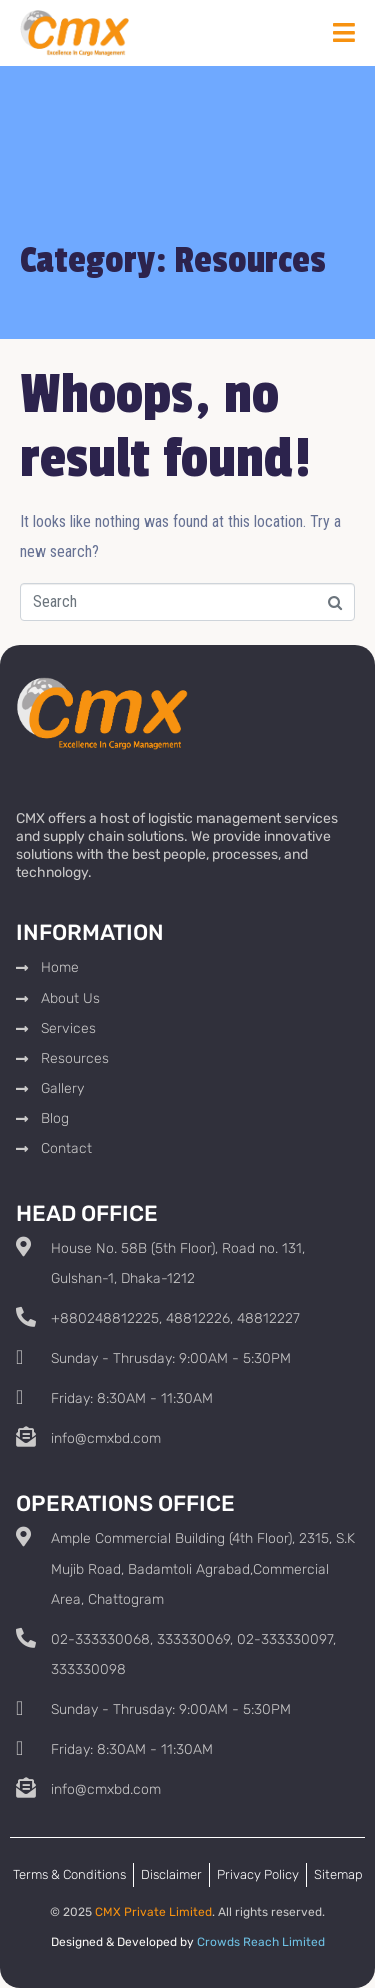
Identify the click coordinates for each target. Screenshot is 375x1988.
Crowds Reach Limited (261, 1942)
